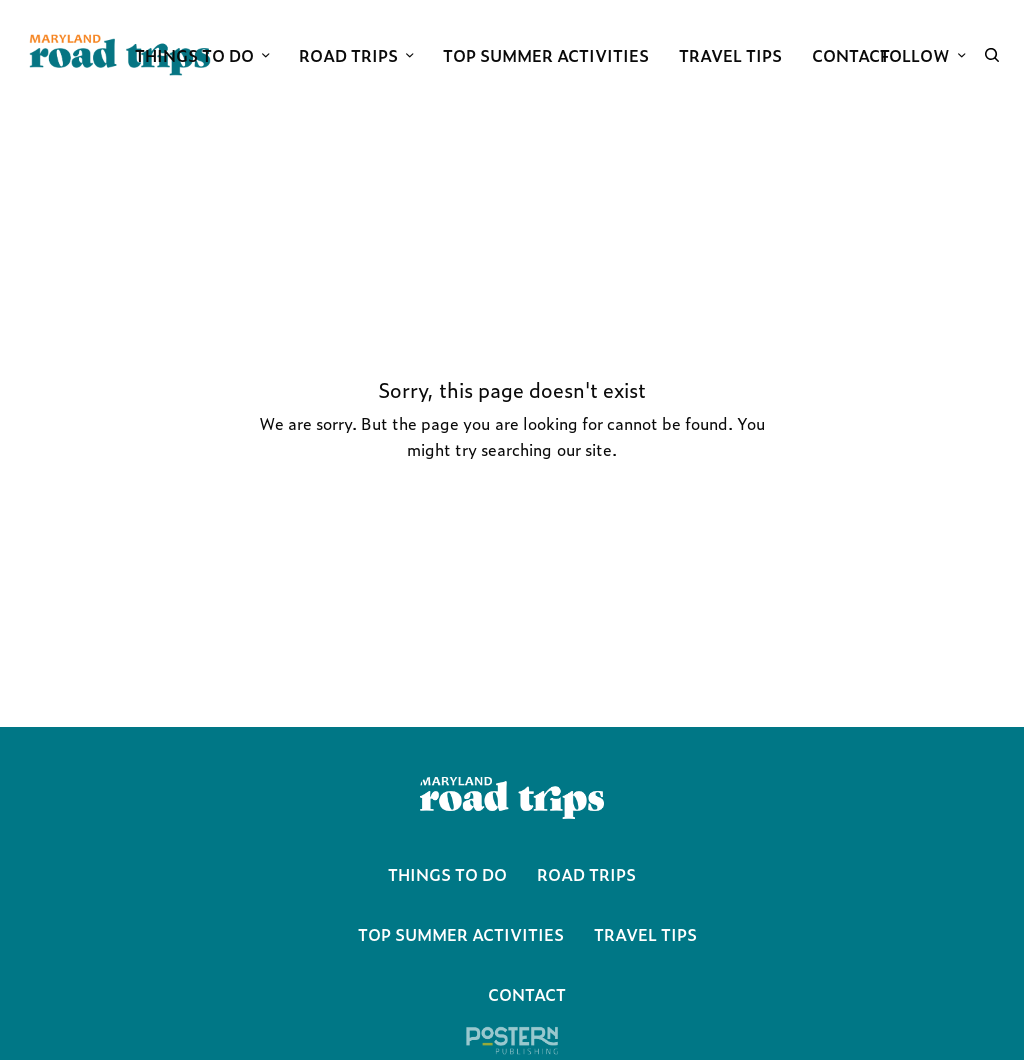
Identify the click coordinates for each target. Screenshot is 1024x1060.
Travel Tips (645, 934)
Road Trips (586, 874)
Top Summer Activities (461, 934)
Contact (527, 994)
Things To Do (447, 874)
